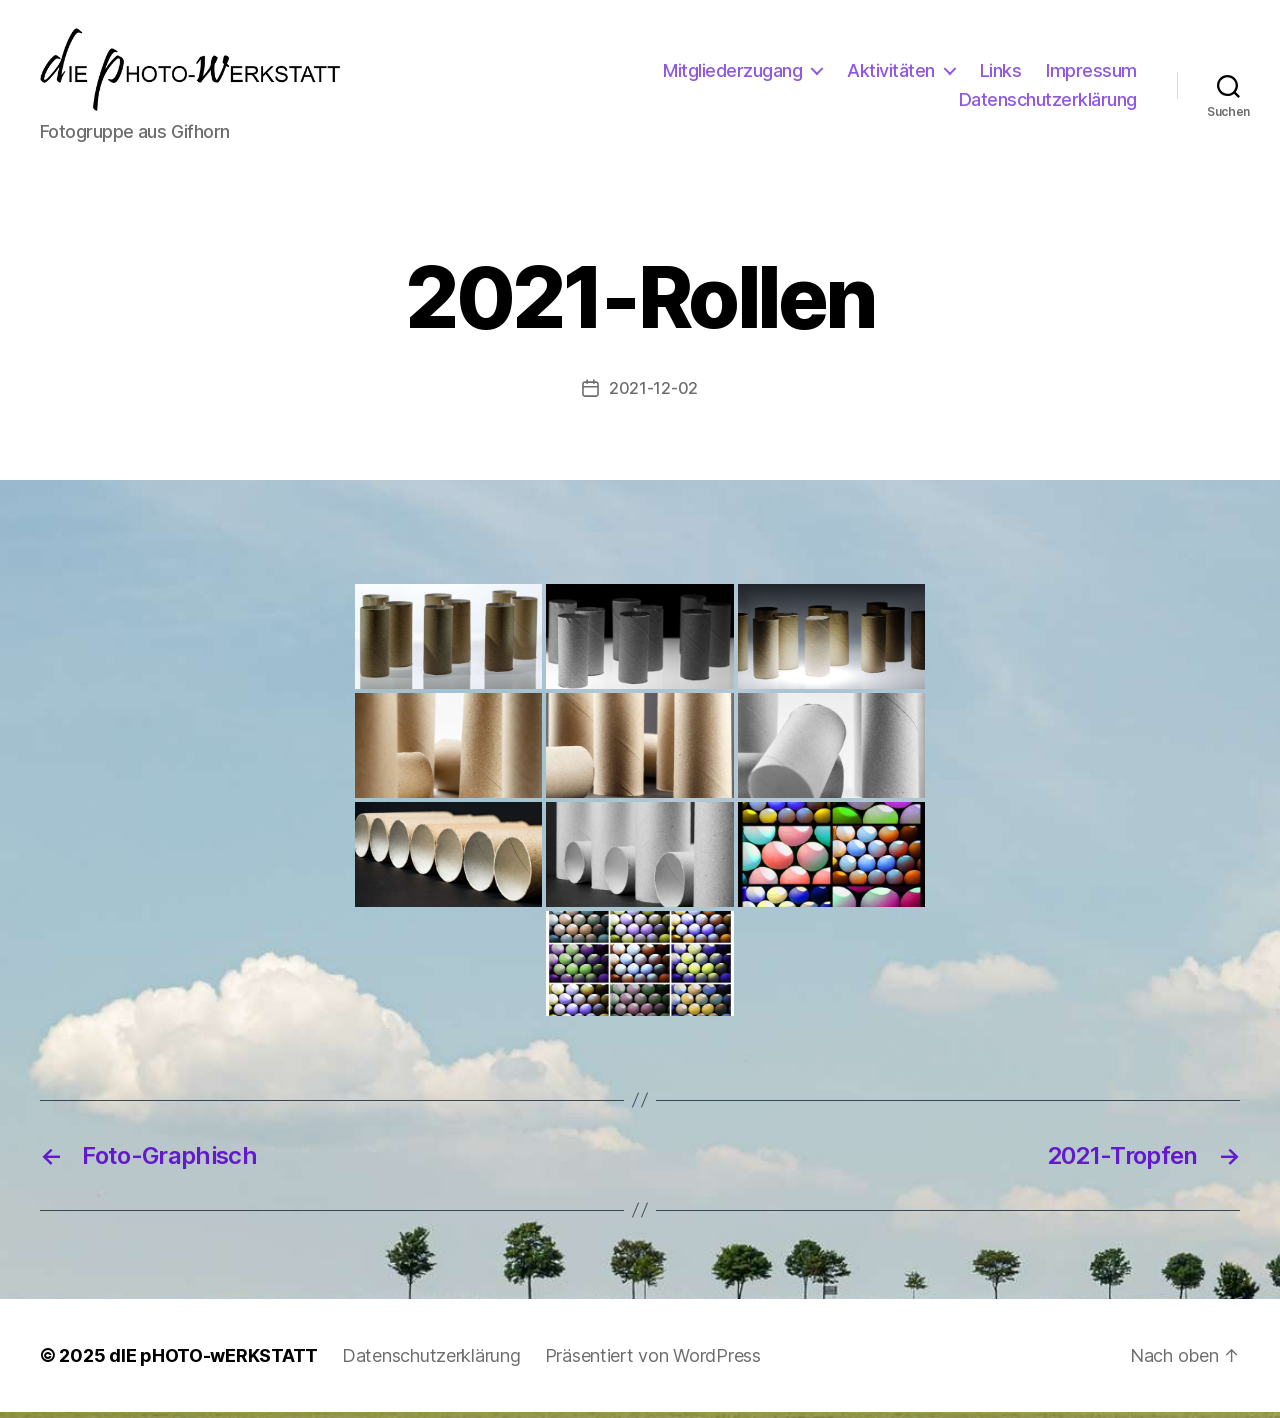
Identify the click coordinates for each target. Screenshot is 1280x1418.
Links (1001, 73)
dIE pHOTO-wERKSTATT (213, 1361)
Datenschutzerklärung (1048, 102)
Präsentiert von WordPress (653, 1361)
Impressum (1091, 73)
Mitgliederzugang (732, 73)
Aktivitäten (891, 73)
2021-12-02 (653, 395)
